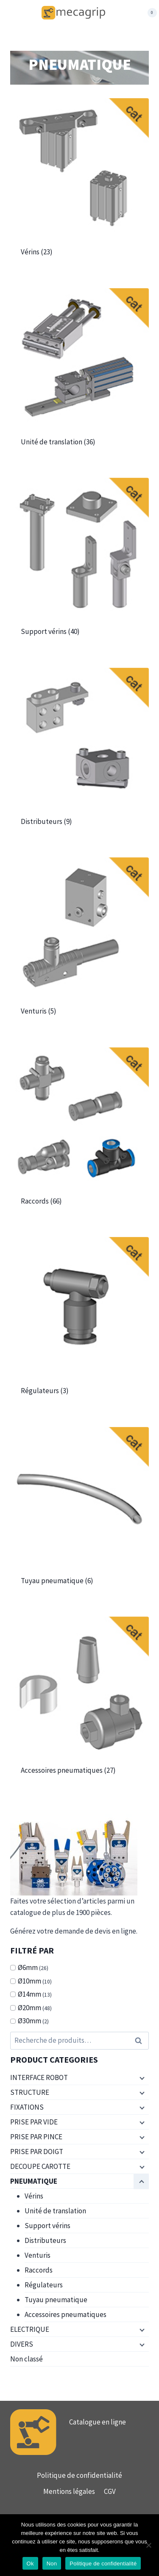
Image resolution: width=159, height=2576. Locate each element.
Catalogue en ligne (97, 2422)
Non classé (26, 2359)
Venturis (37, 2255)
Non (52, 2563)
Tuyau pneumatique (56, 2299)
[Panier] (148, 12)
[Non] (148, 2545)
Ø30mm (29, 2020)
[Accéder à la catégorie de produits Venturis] (79, 943)
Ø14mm (29, 1994)
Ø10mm (29, 1981)
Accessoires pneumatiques (65, 2314)
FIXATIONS (27, 2107)
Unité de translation (55, 2210)
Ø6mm (28, 1967)
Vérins (34, 2196)
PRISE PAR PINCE (36, 2136)
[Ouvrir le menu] (26, 13)
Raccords (39, 2270)
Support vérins (47, 2225)
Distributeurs (45, 2240)
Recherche (141, 2041)
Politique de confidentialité (79, 2475)
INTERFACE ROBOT (39, 2077)
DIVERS (21, 2344)
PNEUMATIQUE (33, 2181)
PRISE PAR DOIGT (36, 2151)
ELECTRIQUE (29, 2329)
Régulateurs (44, 2284)
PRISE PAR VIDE (34, 2122)
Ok (30, 2563)
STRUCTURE (29, 2092)
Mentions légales (69, 2491)
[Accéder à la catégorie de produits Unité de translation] (79, 374)
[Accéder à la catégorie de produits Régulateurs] (79, 1323)
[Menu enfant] (141, 2078)
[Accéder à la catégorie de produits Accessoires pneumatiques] (79, 1703)
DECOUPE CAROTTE (40, 2166)
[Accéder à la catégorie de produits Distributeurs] (79, 754)
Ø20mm (29, 2007)
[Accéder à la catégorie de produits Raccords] (79, 1134)
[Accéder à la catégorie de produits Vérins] (79, 184)
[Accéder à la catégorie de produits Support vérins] (79, 564)
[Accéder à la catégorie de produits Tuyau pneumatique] (79, 1513)
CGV (110, 2491)
